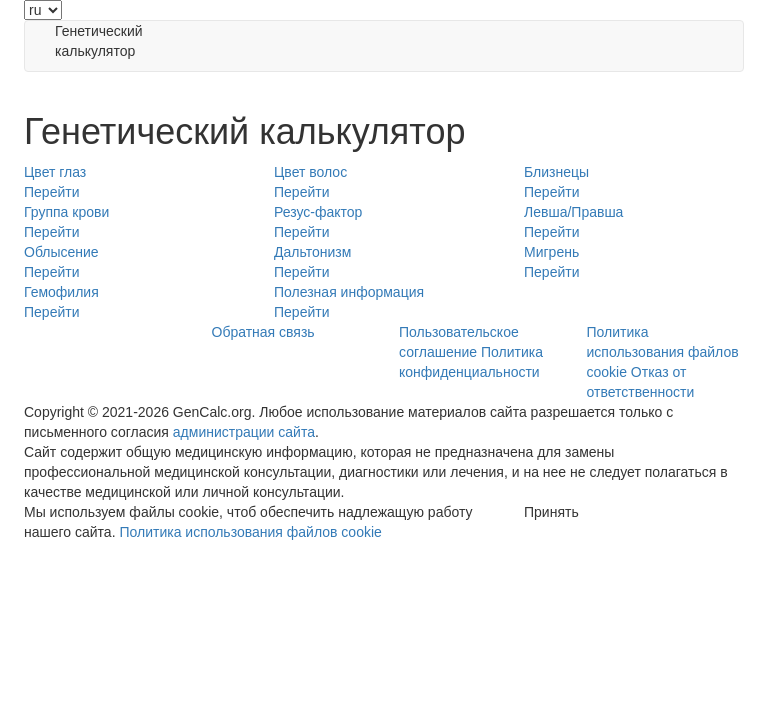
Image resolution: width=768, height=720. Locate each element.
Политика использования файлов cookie (663, 352)
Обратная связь (263, 332)
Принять (551, 512)
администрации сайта (244, 432)
